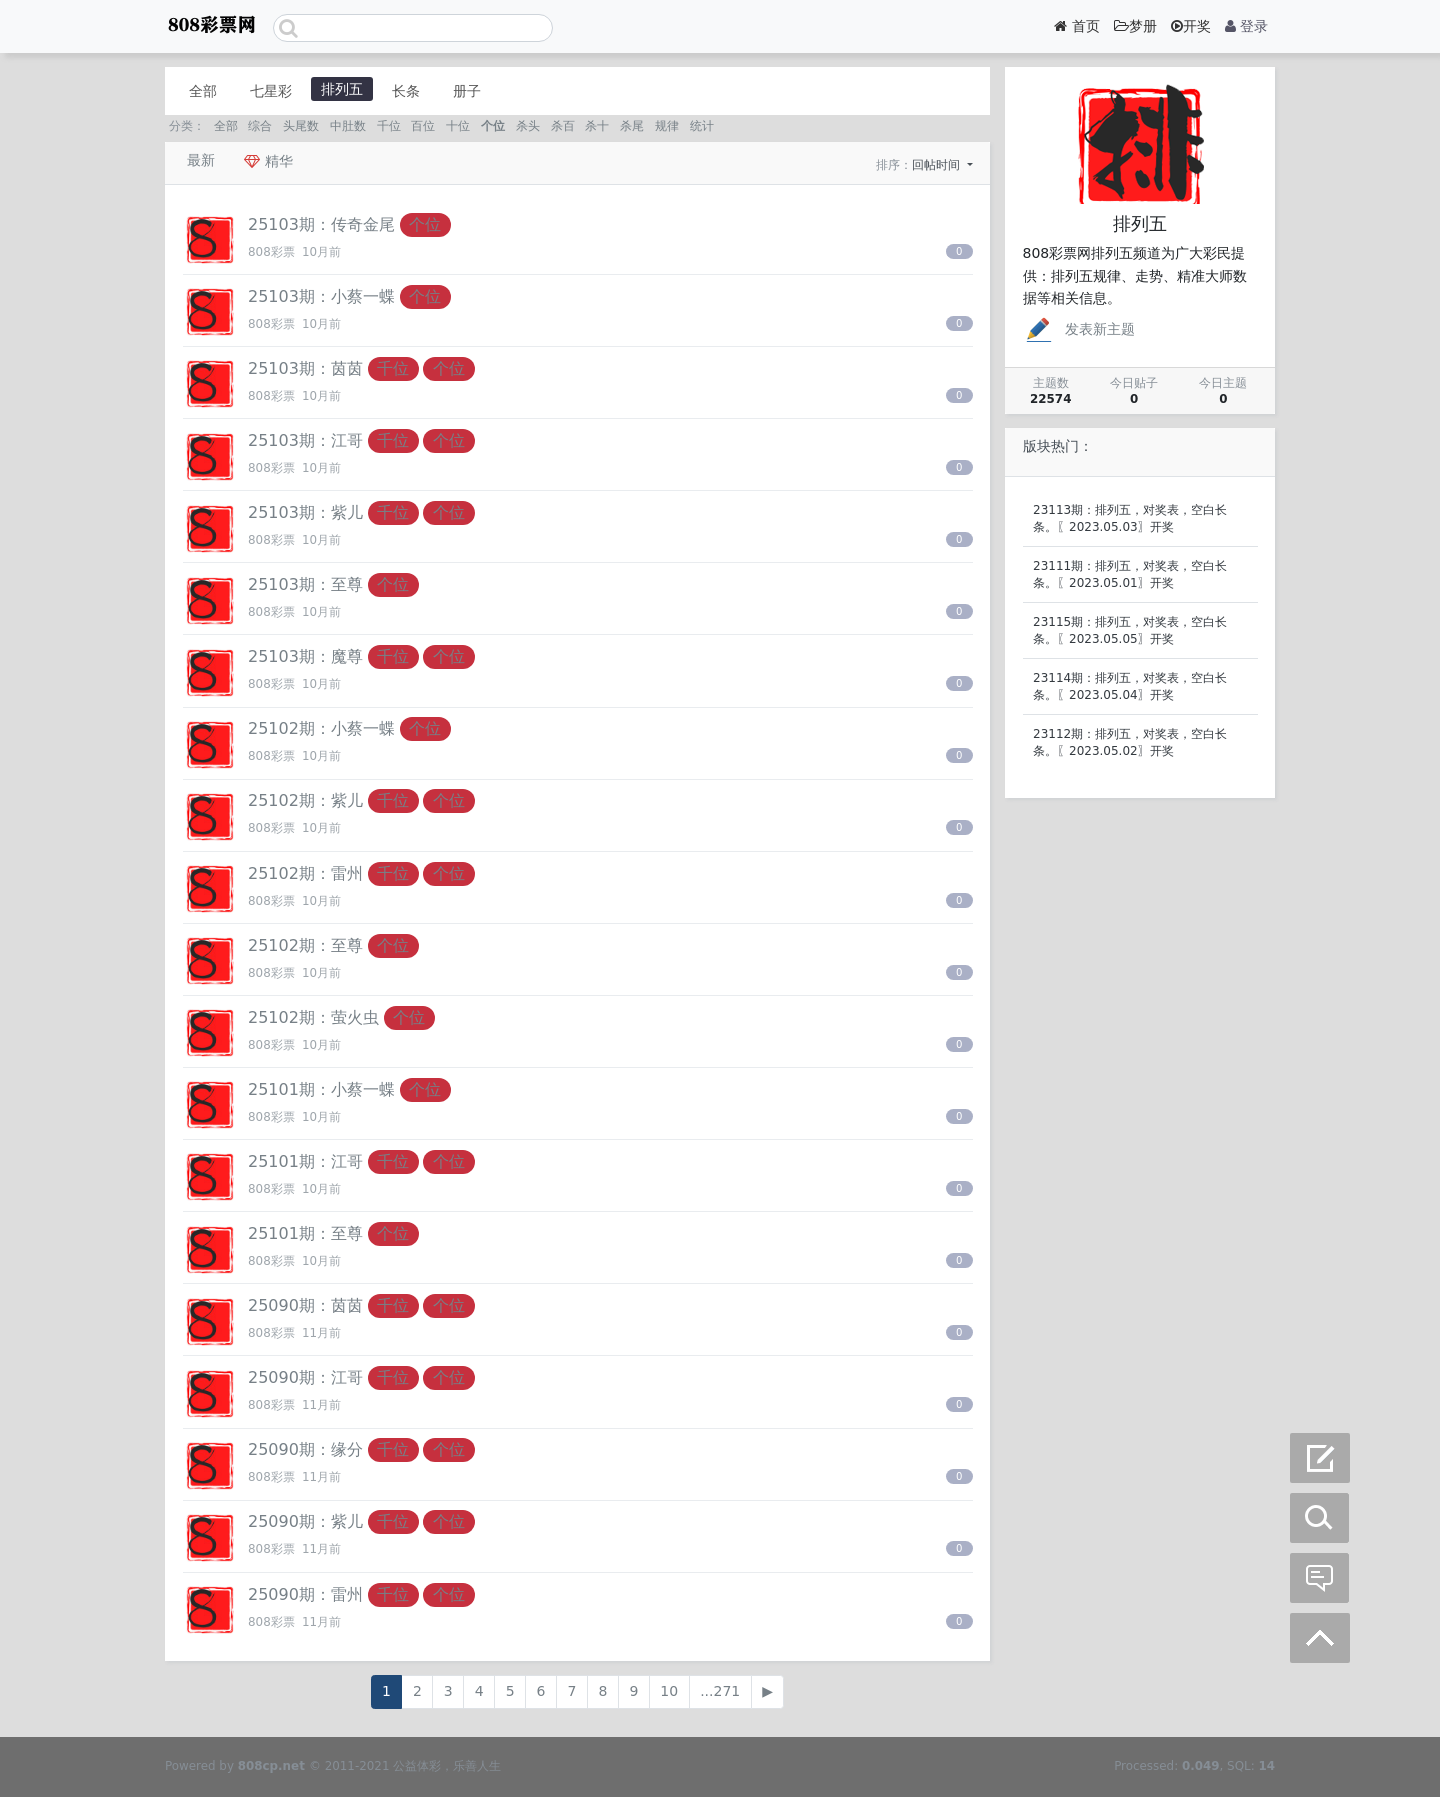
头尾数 (301, 126)
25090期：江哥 (305, 1377)
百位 (423, 126)
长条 (406, 91)
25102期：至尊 (305, 945)
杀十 (597, 126)
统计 (702, 126)
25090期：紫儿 (305, 1521)
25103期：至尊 (305, 584)
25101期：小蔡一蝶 (321, 1089)
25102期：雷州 (305, 873)
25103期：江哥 (305, 440)
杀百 (563, 126)
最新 (201, 160)
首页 (1076, 26)
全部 (203, 91)
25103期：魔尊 (305, 656)
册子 (467, 91)
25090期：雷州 (305, 1594)
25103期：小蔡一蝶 (321, 296)
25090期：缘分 (305, 1449)
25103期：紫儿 (305, 512)
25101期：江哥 (305, 1161)
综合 (260, 126)
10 (669, 1691)
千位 (389, 126)
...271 (720, 1691)
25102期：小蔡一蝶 (321, 728)
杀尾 (632, 126)
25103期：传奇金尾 (321, 224)
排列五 (342, 89)
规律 (667, 126)
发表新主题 (1079, 329)
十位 (458, 126)
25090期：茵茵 (305, 1305)
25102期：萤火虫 (313, 1017)
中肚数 (348, 126)
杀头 (528, 126)
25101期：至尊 (305, 1233)
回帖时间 (938, 165)
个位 (493, 126)
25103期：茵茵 (305, 368)
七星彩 (271, 91)
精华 (268, 161)
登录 (1246, 26)
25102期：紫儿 (305, 800)
